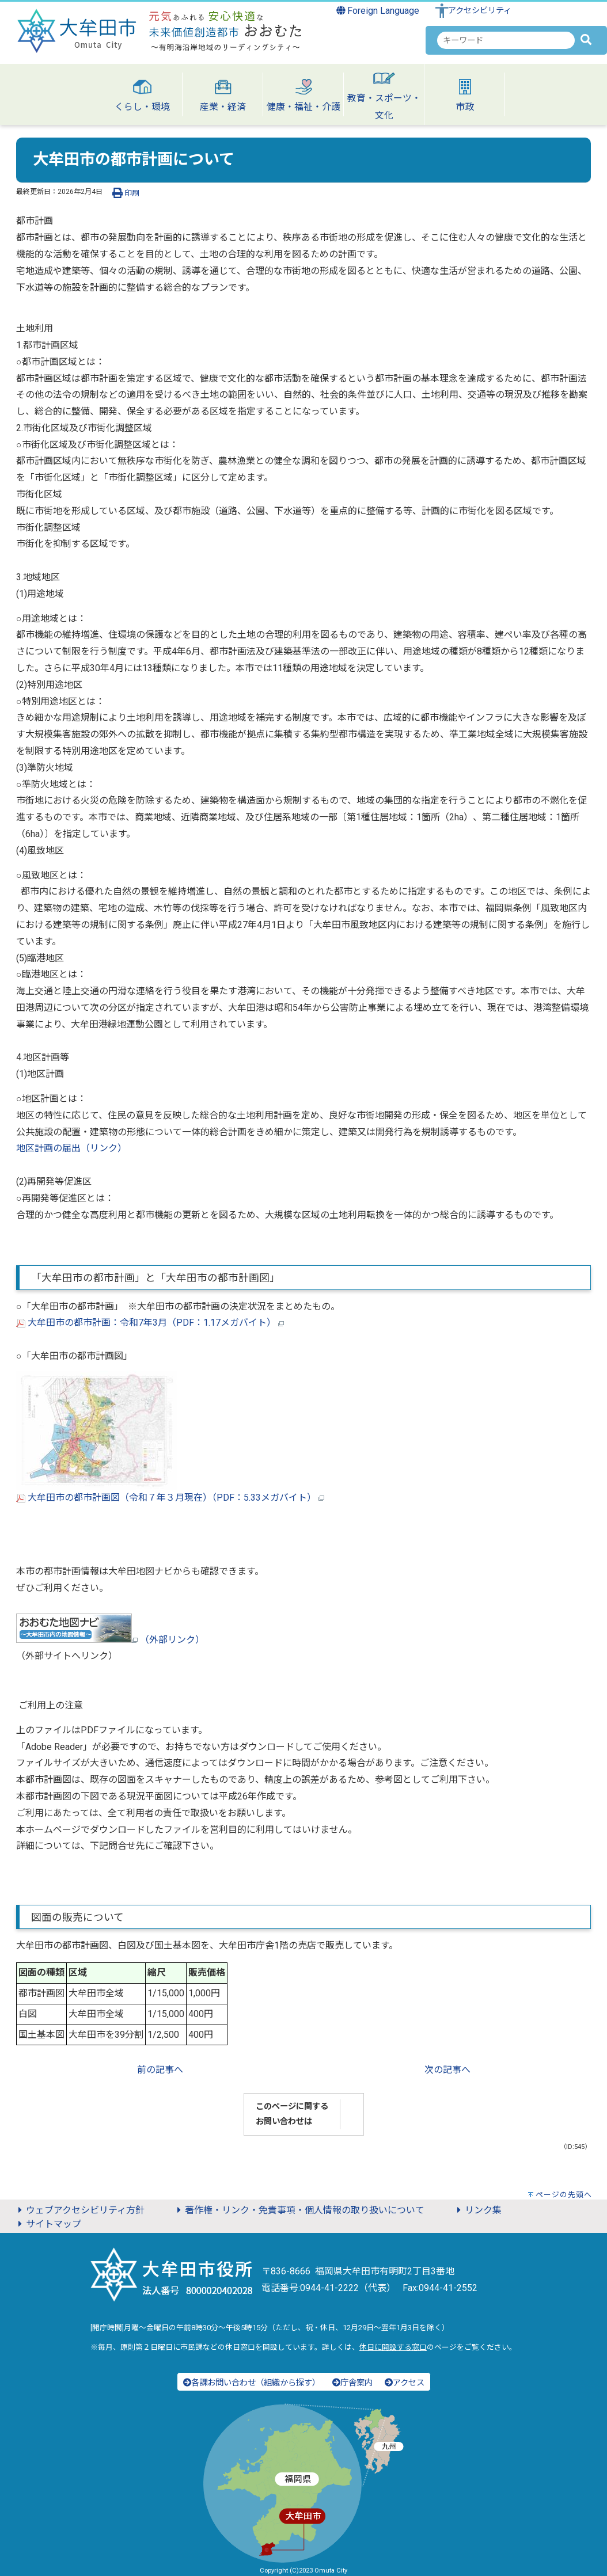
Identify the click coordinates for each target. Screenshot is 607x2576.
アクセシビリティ (479, 11)
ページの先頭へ (564, 2194)
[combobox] (506, 40)
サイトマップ (47, 2224)
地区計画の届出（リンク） (71, 1148)
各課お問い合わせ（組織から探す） (251, 2383)
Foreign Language (378, 10)
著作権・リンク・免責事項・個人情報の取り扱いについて (298, 2210)
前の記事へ (160, 2069)
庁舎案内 (352, 2383)
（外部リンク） (110, 1639)
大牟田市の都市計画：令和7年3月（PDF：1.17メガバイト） (150, 1322)
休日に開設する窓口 (393, 2347)
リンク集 (477, 2210)
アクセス (404, 2383)
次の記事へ (447, 2069)
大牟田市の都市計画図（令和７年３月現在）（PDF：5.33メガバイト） (170, 1497)
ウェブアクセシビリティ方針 (79, 2210)
